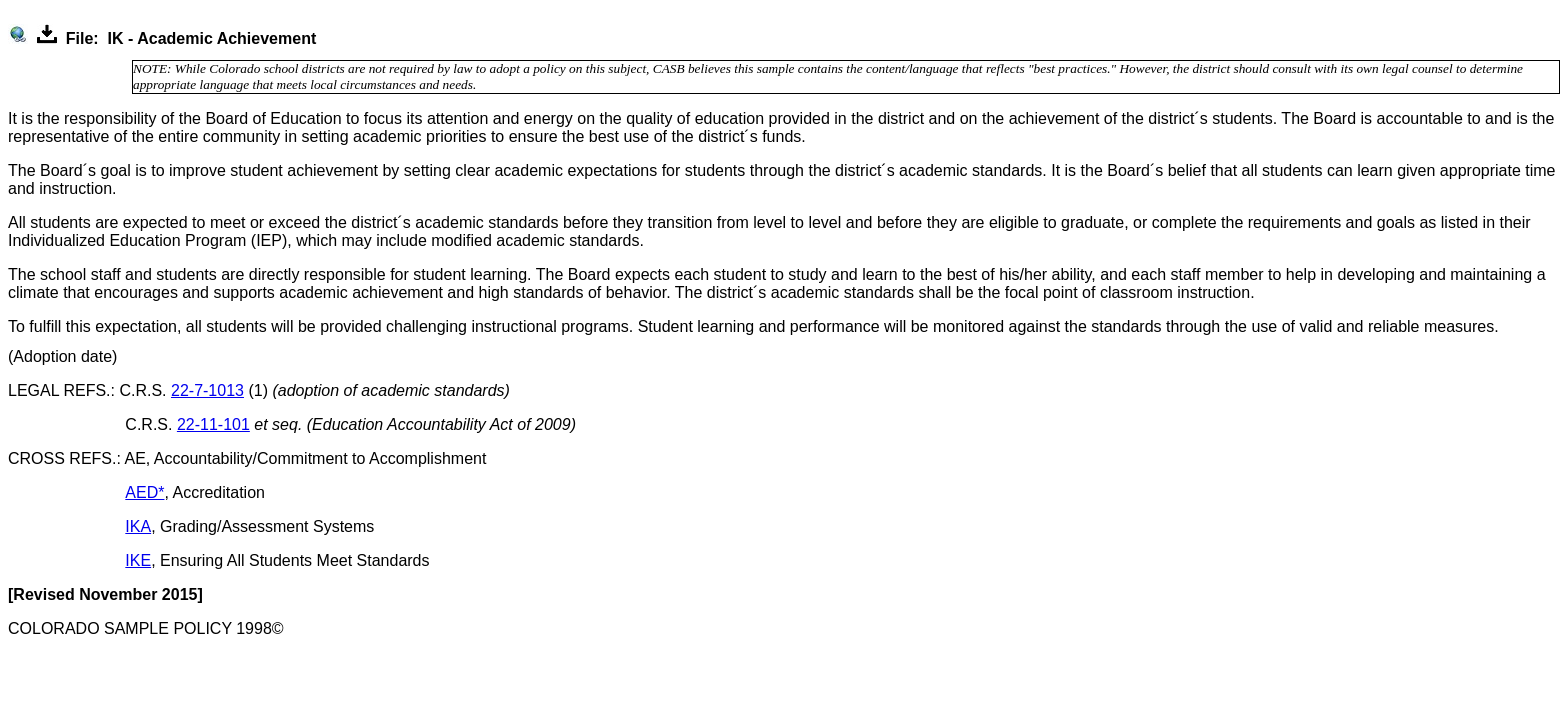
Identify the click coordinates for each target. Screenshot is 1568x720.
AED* (144, 492)
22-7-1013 (207, 390)
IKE (138, 560)
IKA (138, 526)
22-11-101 (213, 424)
